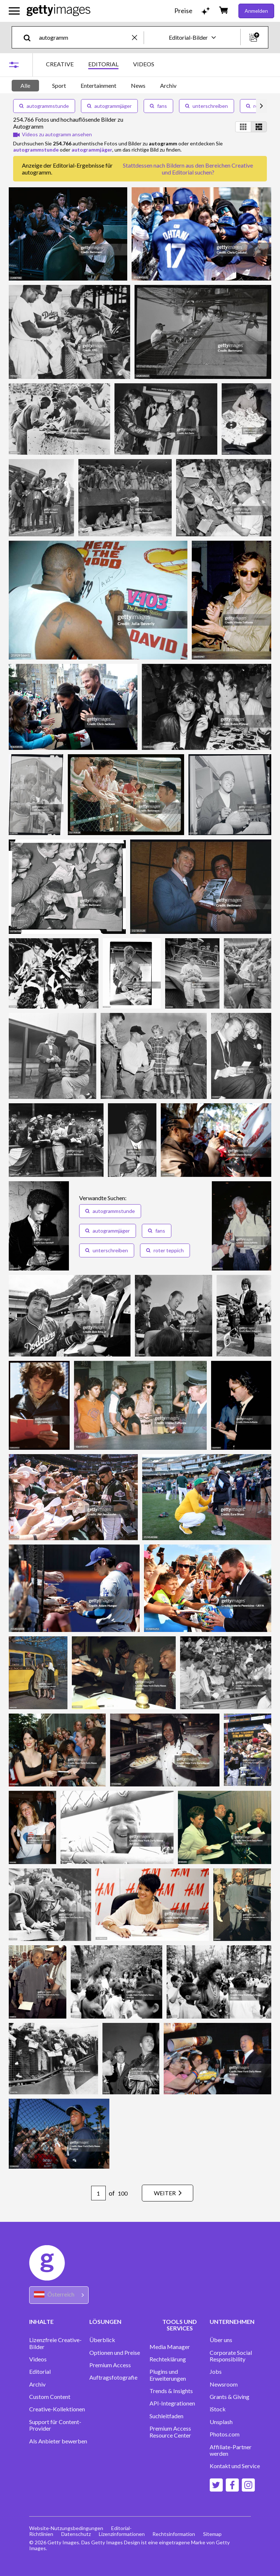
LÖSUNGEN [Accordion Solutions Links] (105, 2321)
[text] (84, 37)
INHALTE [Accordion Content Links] (41, 2321)
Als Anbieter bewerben (58, 2441)
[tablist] (100, 65)
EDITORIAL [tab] (103, 63)
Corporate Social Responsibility (231, 2355)
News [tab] (138, 85)
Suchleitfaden (166, 2416)
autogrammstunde (44, 106)
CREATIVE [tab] (60, 63)
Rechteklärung (167, 2359)
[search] (30, 37)
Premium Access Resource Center (170, 2431)
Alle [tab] (25, 85)
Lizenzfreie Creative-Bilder (55, 2343)
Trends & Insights (171, 2391)
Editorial (40, 2371)
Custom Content (49, 2396)
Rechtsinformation (176, 2534)
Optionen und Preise (114, 2352)
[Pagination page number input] (94, 2193)
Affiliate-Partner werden (231, 2450)
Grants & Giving (229, 2396)
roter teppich (165, 1250)
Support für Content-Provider (55, 2425)
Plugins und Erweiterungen (167, 2374)
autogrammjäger (109, 106)
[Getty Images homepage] (58, 10)
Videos (38, 2359)
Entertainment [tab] (98, 85)
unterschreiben (206, 106)
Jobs (216, 2371)
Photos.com (225, 2434)
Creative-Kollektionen (57, 2409)
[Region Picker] (59, 2294)
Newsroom (224, 2384)
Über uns (221, 2340)
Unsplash (221, 2422)
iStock (218, 2409)
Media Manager (169, 2347)
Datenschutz (77, 2534)
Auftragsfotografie (113, 2377)
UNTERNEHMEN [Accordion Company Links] (232, 2321)
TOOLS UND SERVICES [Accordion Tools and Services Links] (179, 2325)
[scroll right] (261, 106)
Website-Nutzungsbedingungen (66, 2528)
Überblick (102, 2340)
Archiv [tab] (168, 85)
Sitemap (215, 2534)
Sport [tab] (59, 85)
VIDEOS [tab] (143, 63)
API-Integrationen (172, 2403)
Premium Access (110, 2365)
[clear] (138, 37)
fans (158, 106)
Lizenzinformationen (123, 2534)
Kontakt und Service (235, 2466)
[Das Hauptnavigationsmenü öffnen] (14, 11)
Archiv (37, 2384)
